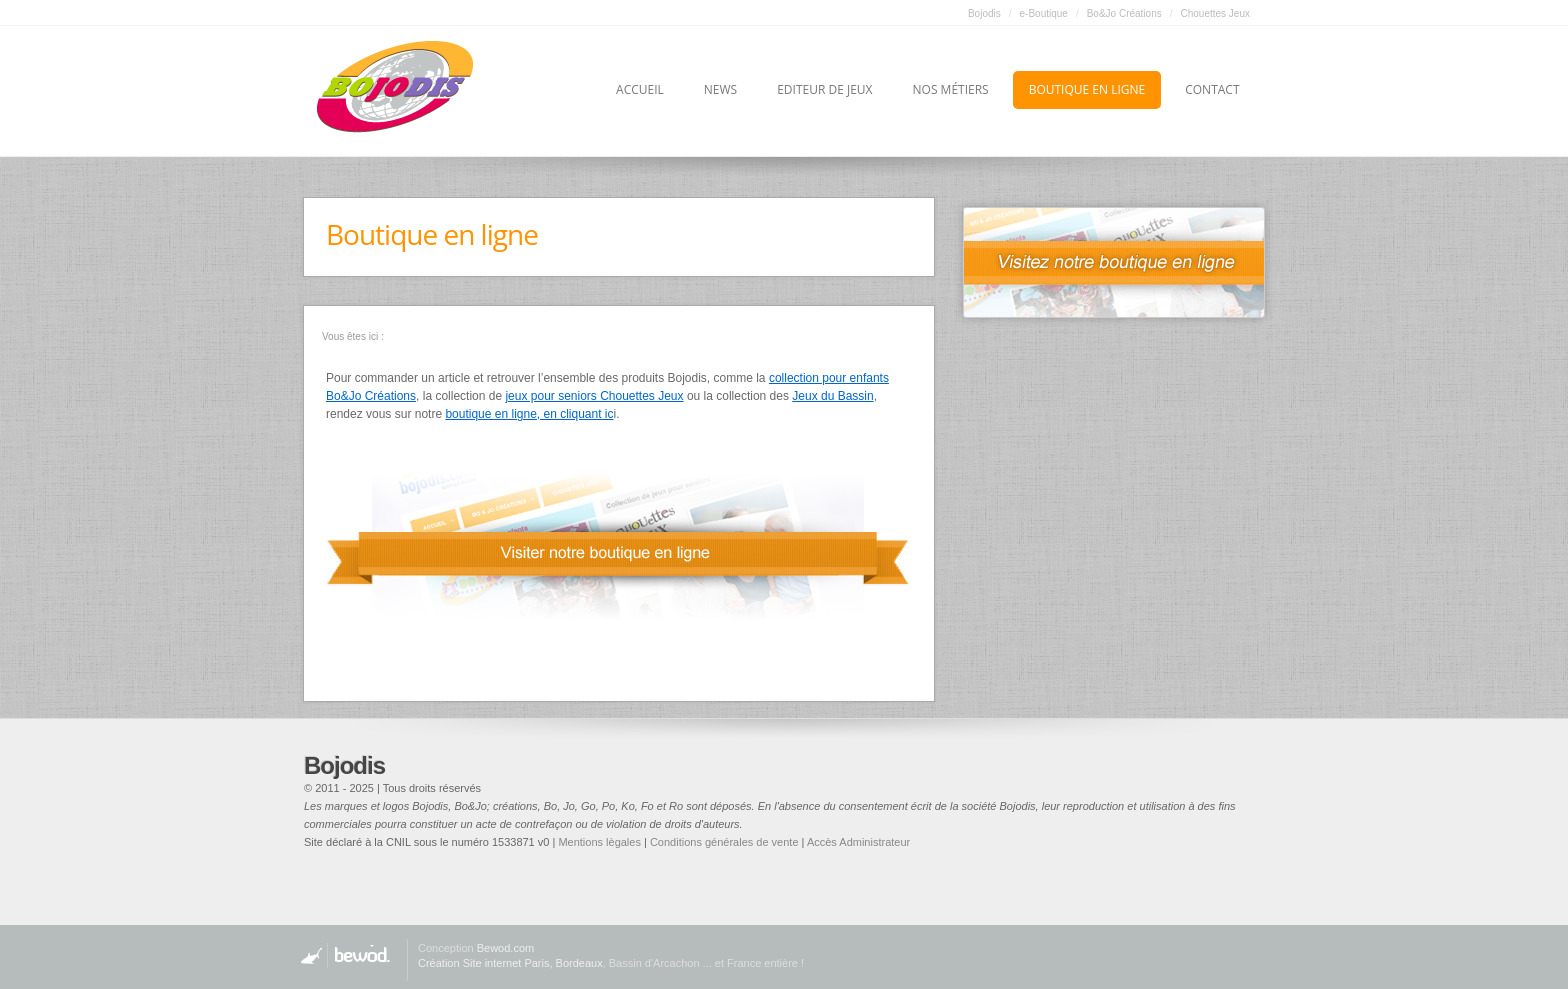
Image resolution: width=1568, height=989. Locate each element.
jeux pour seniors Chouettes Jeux (594, 396)
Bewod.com (505, 948)
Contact (1212, 89)
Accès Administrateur (858, 842)
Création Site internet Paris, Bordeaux (510, 963)
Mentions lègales (599, 842)
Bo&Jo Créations (1124, 13)
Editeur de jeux (824, 89)
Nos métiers (951, 89)
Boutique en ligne (1087, 89)
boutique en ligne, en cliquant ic (529, 414)
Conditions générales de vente (724, 842)
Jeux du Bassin (832, 396)
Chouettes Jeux (1216, 13)
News (720, 89)
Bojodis (984, 13)
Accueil (640, 89)
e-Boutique (1044, 13)
